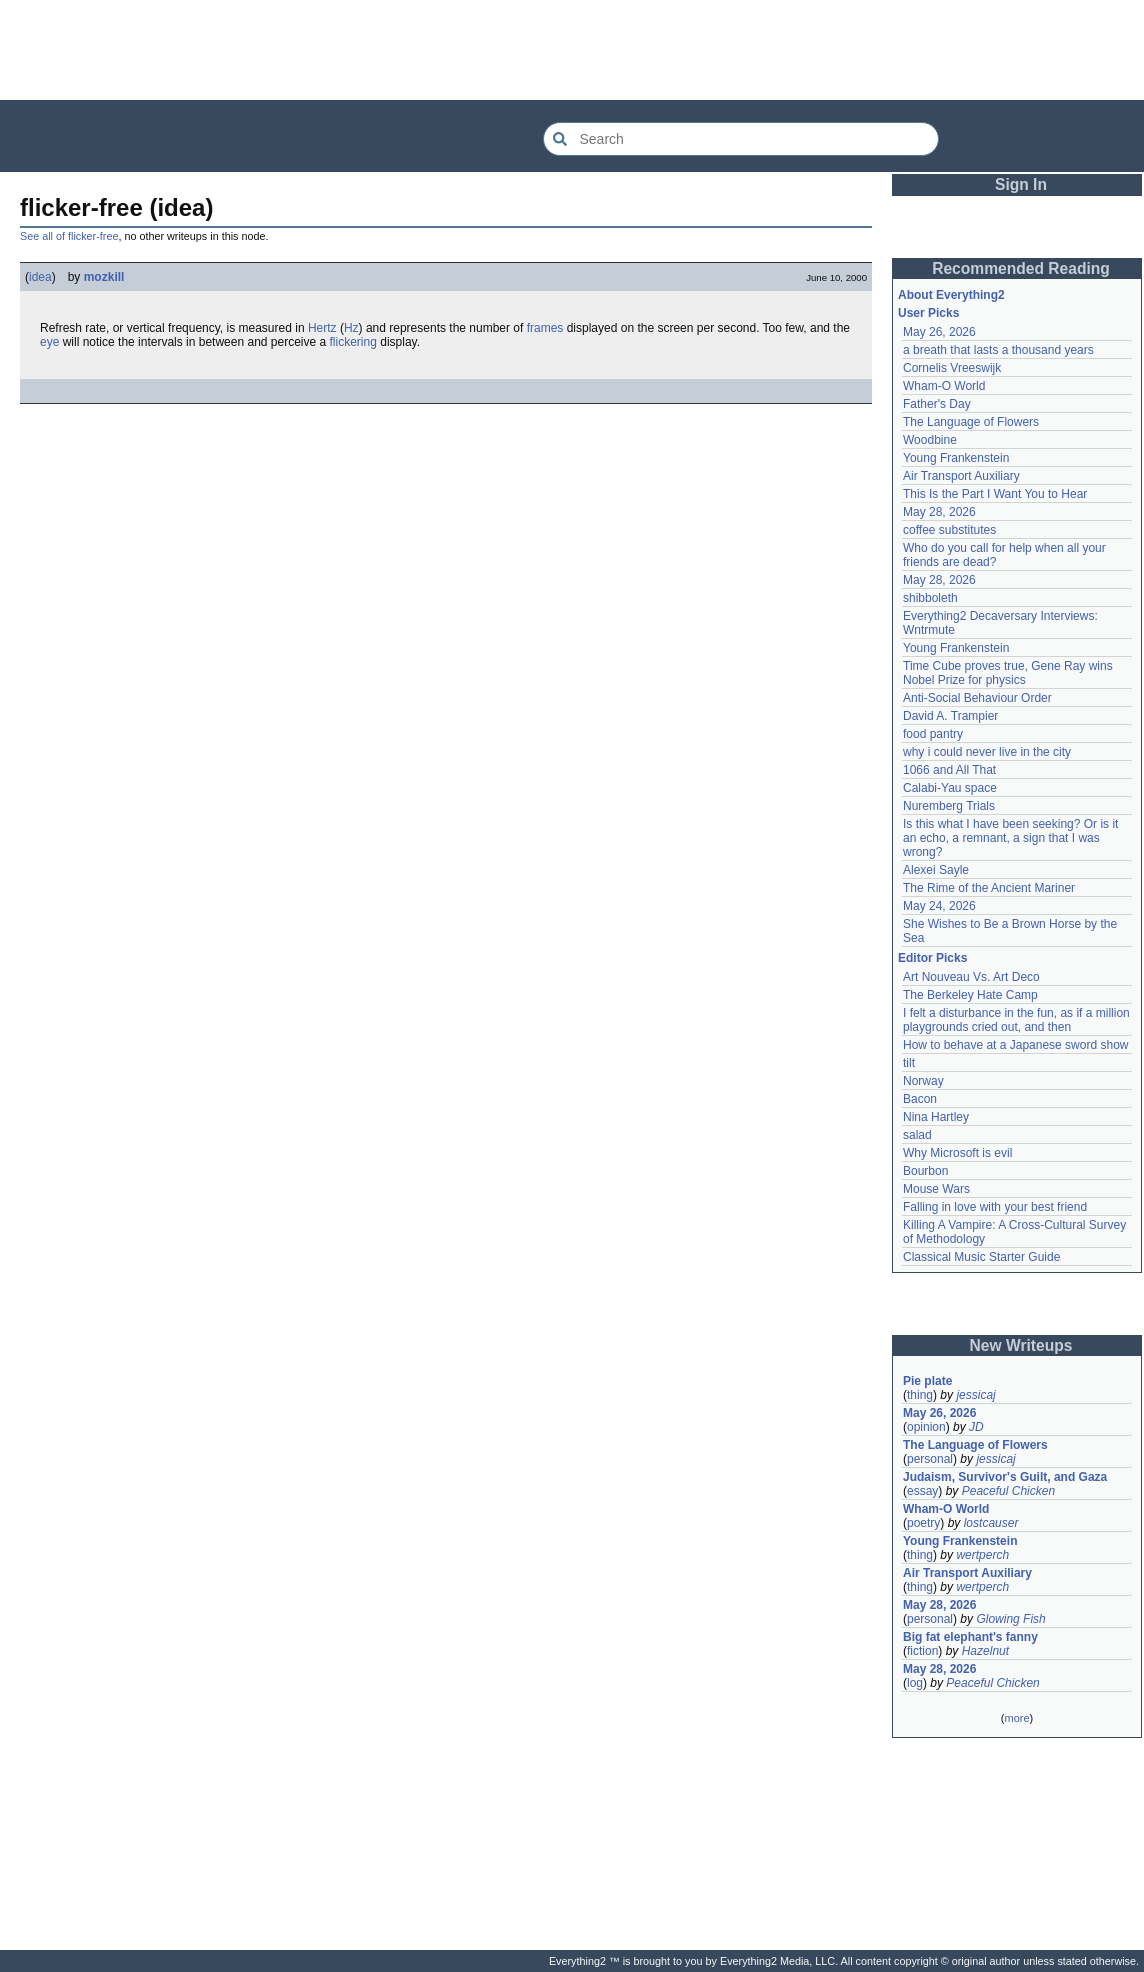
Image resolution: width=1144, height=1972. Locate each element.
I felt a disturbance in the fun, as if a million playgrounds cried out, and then (1018, 1020)
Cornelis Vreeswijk (952, 368)
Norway (923, 1081)
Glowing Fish (1010, 1619)
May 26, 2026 (939, 332)
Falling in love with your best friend (995, 1207)
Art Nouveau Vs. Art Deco (971, 977)
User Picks (928, 313)
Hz (351, 328)
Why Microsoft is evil (957, 1153)
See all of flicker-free (69, 236)
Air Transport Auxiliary (961, 476)
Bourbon (925, 1171)
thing (920, 1395)
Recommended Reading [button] (1021, 268)
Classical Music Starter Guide (981, 1257)
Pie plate (927, 1381)
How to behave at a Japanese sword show (1015, 1045)
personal (930, 1459)
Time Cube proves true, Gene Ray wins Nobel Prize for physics (1009, 673)
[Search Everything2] (741, 139)
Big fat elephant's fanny (970, 1637)
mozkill (104, 277)
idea (40, 277)
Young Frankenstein (956, 458)
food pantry (933, 734)
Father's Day (937, 404)
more (1016, 1718)
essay (922, 1491)
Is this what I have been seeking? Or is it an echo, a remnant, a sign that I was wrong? (1012, 838)
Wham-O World (944, 386)
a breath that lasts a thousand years (998, 350)
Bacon (920, 1099)
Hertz (322, 328)
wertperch (982, 1555)
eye (49, 342)
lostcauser (991, 1523)
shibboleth (930, 598)
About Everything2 (951, 295)
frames (545, 328)
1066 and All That (949, 770)
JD (976, 1427)
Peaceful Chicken (1008, 1491)
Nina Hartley (936, 1117)
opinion (926, 1427)
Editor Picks (932, 958)
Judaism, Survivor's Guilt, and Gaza (1005, 1477)
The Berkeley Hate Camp (970, 995)
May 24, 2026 (939, 906)
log (915, 1683)
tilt (909, 1063)
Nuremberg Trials (949, 806)
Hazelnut (985, 1651)
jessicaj (975, 1395)
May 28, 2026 (939, 512)
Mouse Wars (936, 1189)
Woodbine (930, 440)
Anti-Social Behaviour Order (977, 698)
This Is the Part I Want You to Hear (995, 494)
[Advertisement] (572, 50)
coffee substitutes (949, 530)
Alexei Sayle (936, 870)
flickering (353, 342)
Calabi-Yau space (950, 788)
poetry (923, 1523)
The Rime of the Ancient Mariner (989, 888)
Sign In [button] (1021, 184)
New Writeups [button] (1021, 1345)
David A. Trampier (950, 716)
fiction (922, 1651)
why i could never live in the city (987, 752)
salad (917, 1135)
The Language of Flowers (971, 422)
